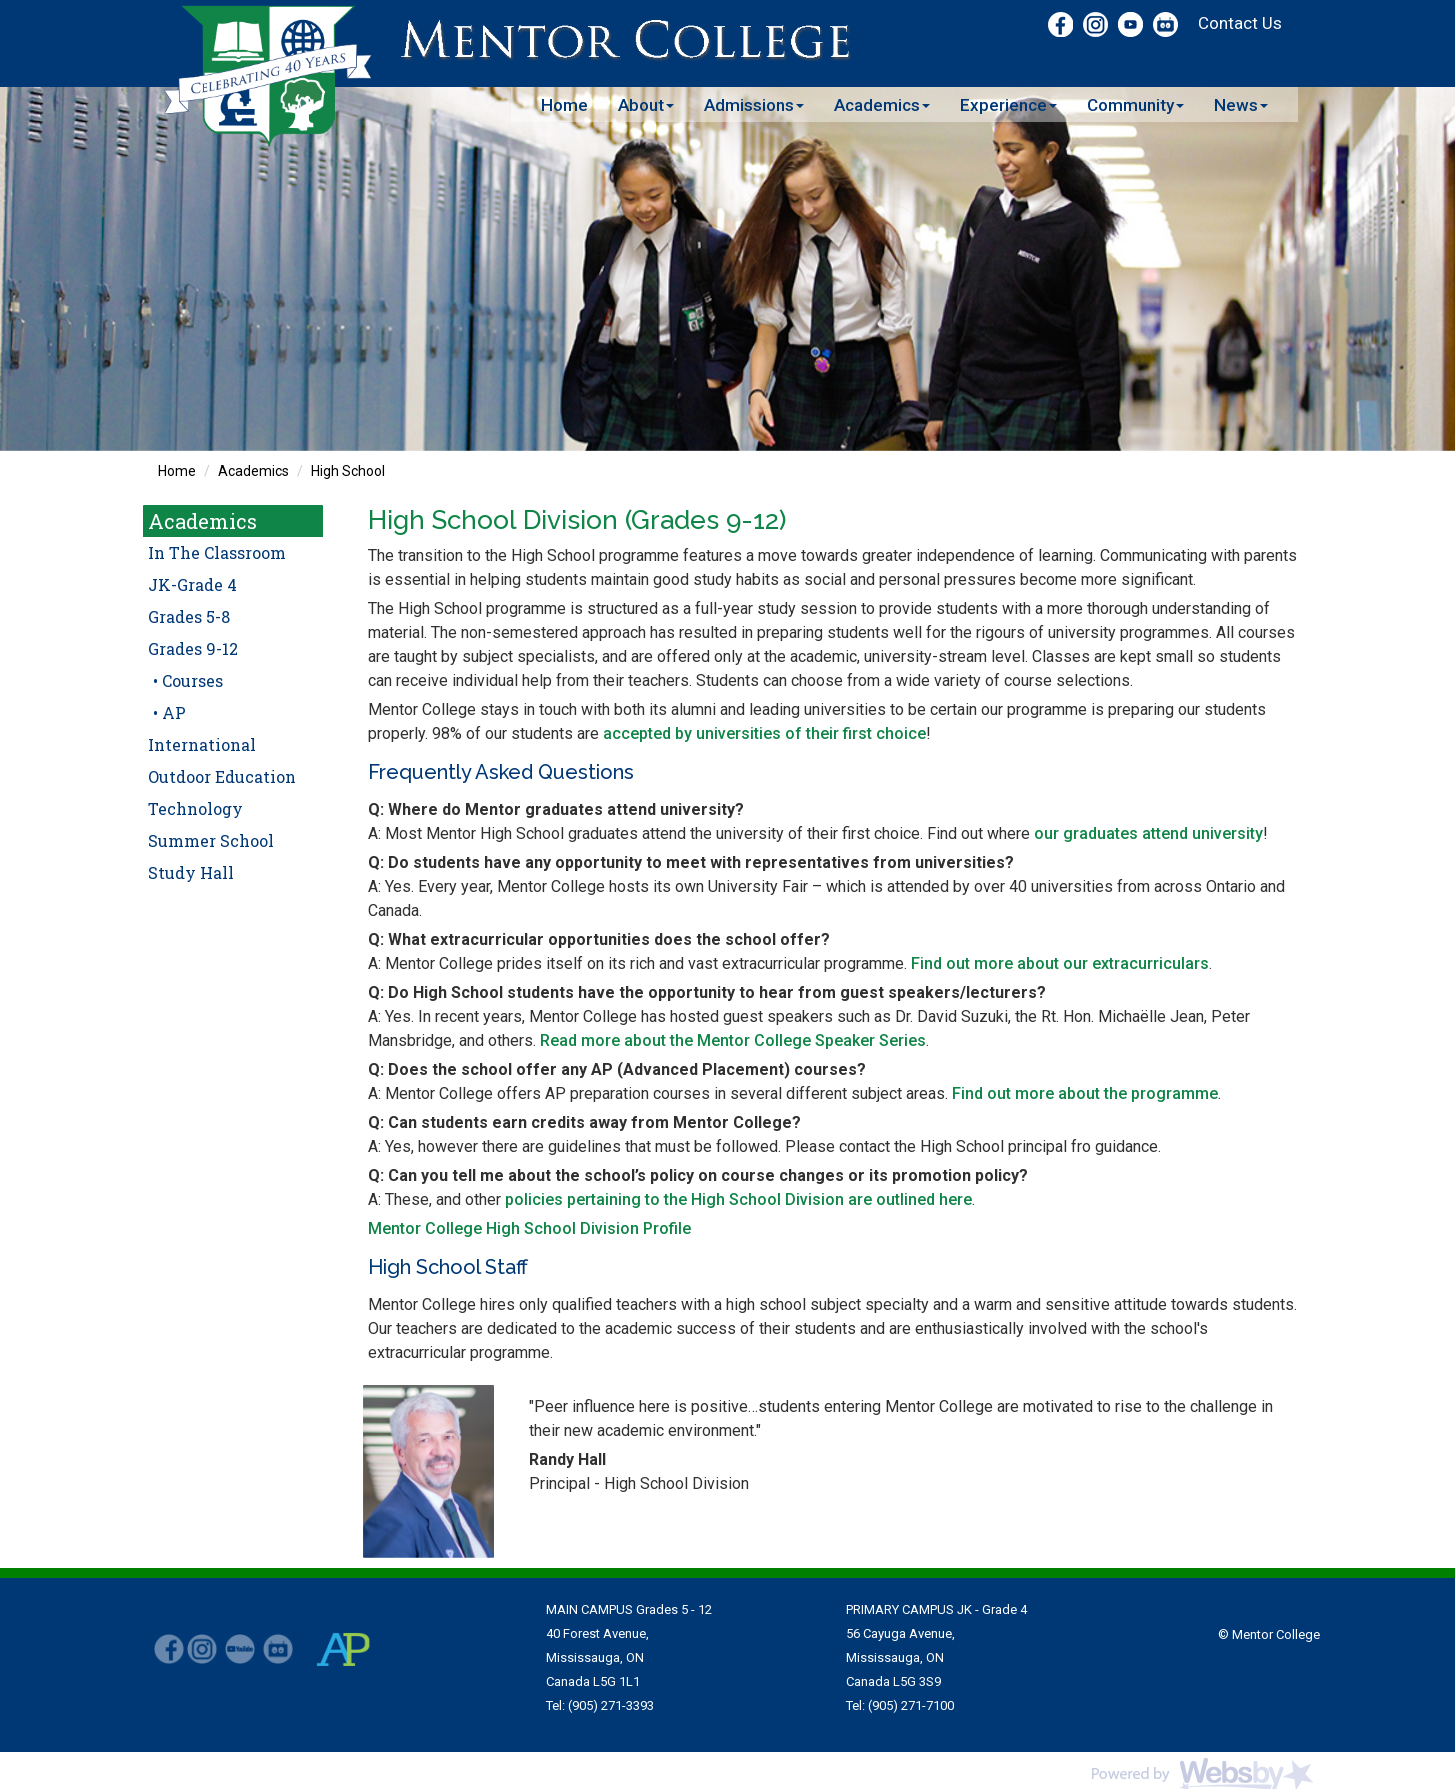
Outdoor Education (222, 776)
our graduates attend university (1148, 833)
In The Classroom (217, 552)
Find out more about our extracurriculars (1060, 963)
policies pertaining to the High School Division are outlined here (738, 1199)
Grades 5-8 (189, 616)
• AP (169, 712)
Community (1135, 105)
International (202, 744)
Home (564, 105)
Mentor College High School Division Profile (529, 1228)
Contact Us (1240, 23)
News (1241, 105)
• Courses (188, 680)
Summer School (211, 840)
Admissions (754, 105)
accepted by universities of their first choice (764, 733)
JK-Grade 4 (192, 584)
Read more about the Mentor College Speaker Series (733, 1040)
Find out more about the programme (1085, 1093)
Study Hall (191, 872)
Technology (195, 808)
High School (348, 471)
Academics (882, 105)
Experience (1008, 105)
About (646, 105)
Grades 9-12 (193, 648)
